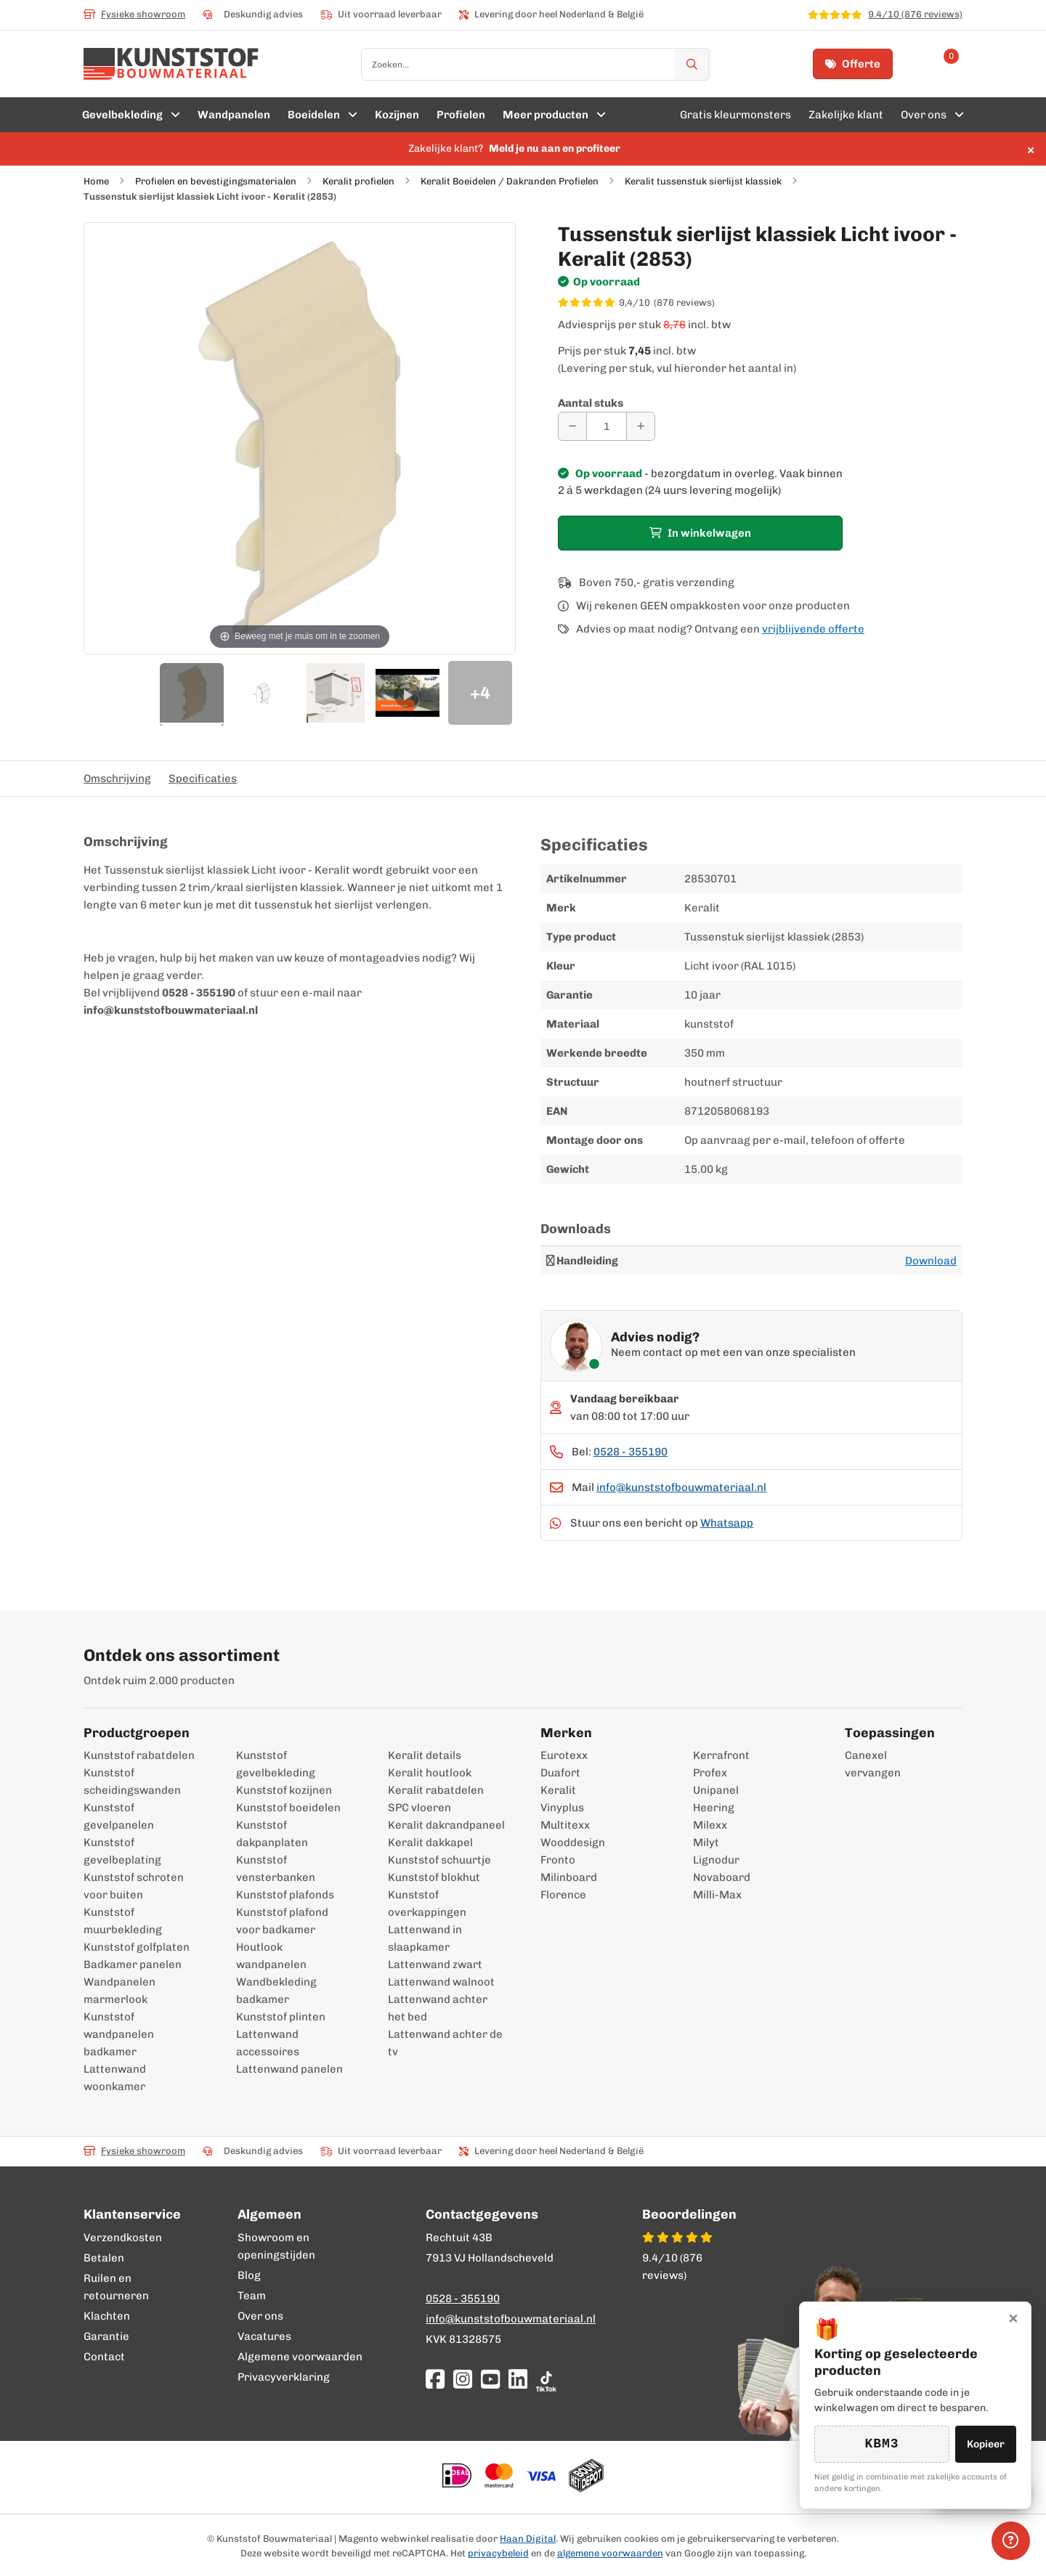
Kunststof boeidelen (288, 1807)
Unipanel (716, 1790)
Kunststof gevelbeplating (122, 1851)
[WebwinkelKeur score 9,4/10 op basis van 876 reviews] (760, 302)
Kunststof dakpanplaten (272, 1834)
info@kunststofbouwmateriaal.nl (681, 1487)
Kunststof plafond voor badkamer (282, 1921)
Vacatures (264, 2336)
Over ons (260, 2316)
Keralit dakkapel (430, 1842)
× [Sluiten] (1013, 2317)
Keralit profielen (358, 181)
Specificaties (203, 778)
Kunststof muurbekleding (123, 1921)
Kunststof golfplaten (137, 1947)
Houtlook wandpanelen (271, 1956)
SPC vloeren (419, 1807)
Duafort (560, 1772)
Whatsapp (726, 1522)
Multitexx (565, 1825)
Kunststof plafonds (285, 1894)
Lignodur (716, 1859)
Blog (249, 2275)
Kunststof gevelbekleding (275, 1764)
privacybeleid (498, 2553)
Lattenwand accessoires (267, 2043)
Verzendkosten (123, 2237)
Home (96, 181)
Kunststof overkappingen (427, 1903)
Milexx (710, 1825)
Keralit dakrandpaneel (446, 1825)
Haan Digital (528, 2538)
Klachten (107, 2316)
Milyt (706, 1842)
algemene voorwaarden (610, 2553)
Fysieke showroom (134, 14)
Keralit (558, 1790)
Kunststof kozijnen (284, 1790)
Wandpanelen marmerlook (119, 1990)
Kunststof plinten (280, 2016)
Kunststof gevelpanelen (119, 1816)
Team (252, 2295)
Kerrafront (721, 1755)
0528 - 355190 (630, 1451)
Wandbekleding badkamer (276, 1990)
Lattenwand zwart (435, 1964)
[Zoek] (692, 64)
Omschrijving (117, 778)
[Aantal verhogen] (640, 426)
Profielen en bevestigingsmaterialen (215, 181)
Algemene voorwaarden (300, 2356)
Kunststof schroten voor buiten (134, 1886)
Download (931, 1260)
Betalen (104, 2257)
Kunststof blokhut (434, 1877)
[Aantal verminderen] (572, 426)
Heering (713, 1807)
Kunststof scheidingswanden (132, 1781)
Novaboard (721, 1877)
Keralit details (424, 1755)
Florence (563, 1894)
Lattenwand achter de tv (445, 2043)
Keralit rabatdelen (436, 1790)
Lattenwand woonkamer (115, 2078)
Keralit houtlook (429, 1772)
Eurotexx (564, 1755)
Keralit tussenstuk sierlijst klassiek (703, 181)
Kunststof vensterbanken (275, 1868)
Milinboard (568, 1877)
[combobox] (535, 64)
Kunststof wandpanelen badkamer (119, 2034)
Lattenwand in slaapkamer (425, 1938)
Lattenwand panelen (289, 2069)
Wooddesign (572, 1842)
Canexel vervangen (865, 1764)
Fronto (557, 1859)
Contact (104, 2356)
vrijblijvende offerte (813, 628)
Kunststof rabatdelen (139, 1755)
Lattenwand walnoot (441, 1981)
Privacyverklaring (284, 2377)
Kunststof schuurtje (439, 1859)
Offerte (852, 63)
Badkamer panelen (133, 1964)
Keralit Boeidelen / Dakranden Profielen (510, 181)
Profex (710, 1772)
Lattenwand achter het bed (437, 2008)
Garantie (106, 2336)
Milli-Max (717, 1894)
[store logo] (171, 64)
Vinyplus (562, 1807)
